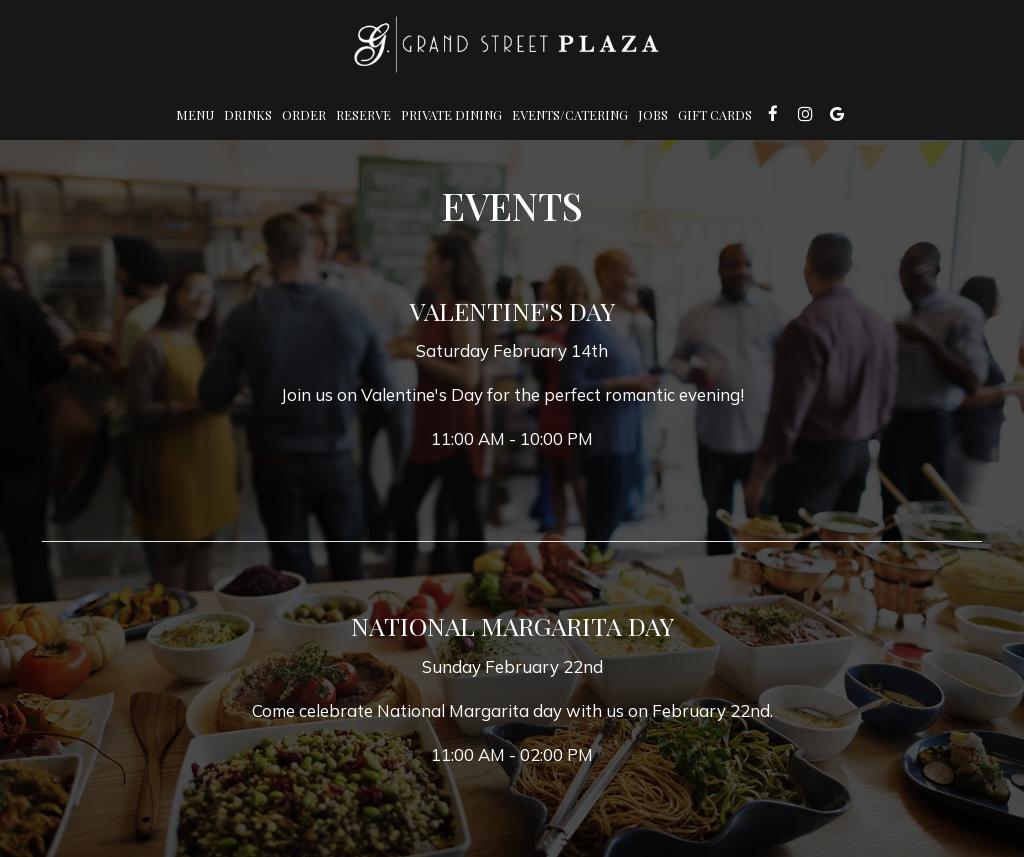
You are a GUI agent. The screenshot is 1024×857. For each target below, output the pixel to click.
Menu (195, 114)
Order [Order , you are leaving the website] (304, 114)
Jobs (653, 114)
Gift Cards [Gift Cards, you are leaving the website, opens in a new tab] (715, 114)
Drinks (248, 114)
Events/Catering (570, 114)
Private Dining (451, 114)
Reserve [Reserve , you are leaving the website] (363, 114)
